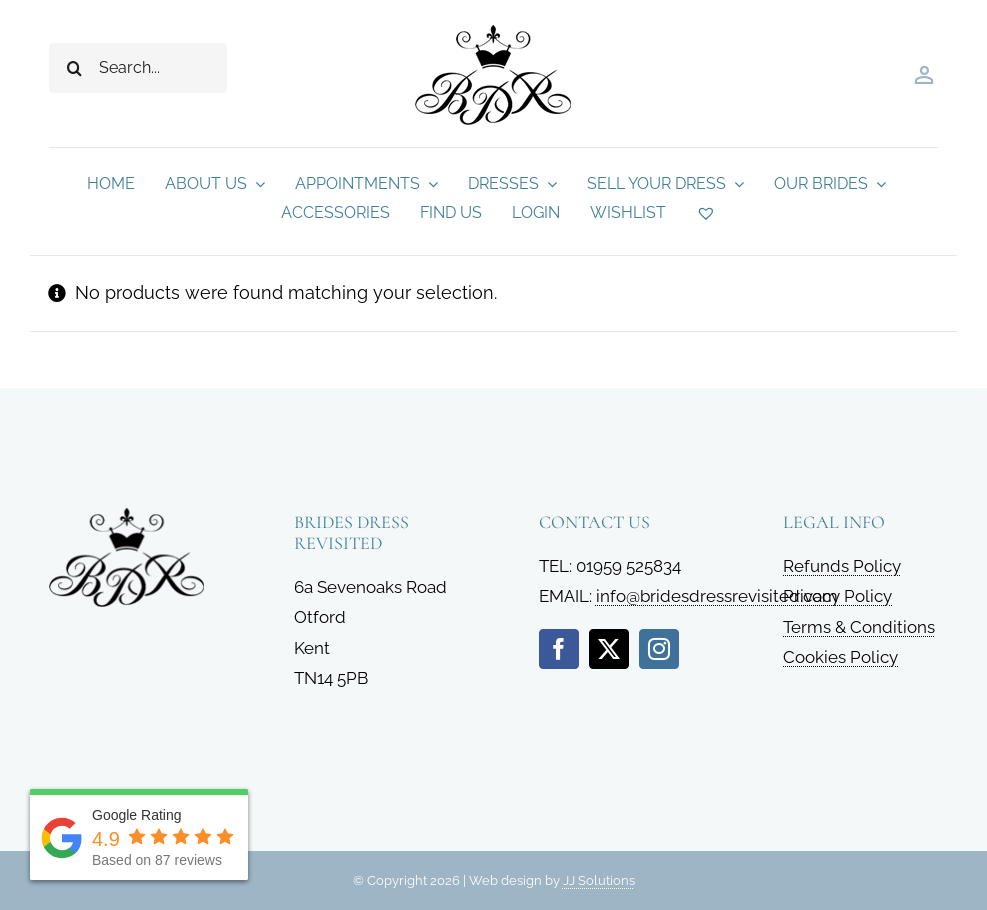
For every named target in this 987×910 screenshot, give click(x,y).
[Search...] (138, 68)
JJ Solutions (599, 880)
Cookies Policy (840, 657)
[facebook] (559, 649)
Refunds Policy (842, 566)
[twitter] (609, 649)
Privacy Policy (837, 596)
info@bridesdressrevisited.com (717, 596)
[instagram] (659, 649)
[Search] (74, 68)
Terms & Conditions (859, 627)
